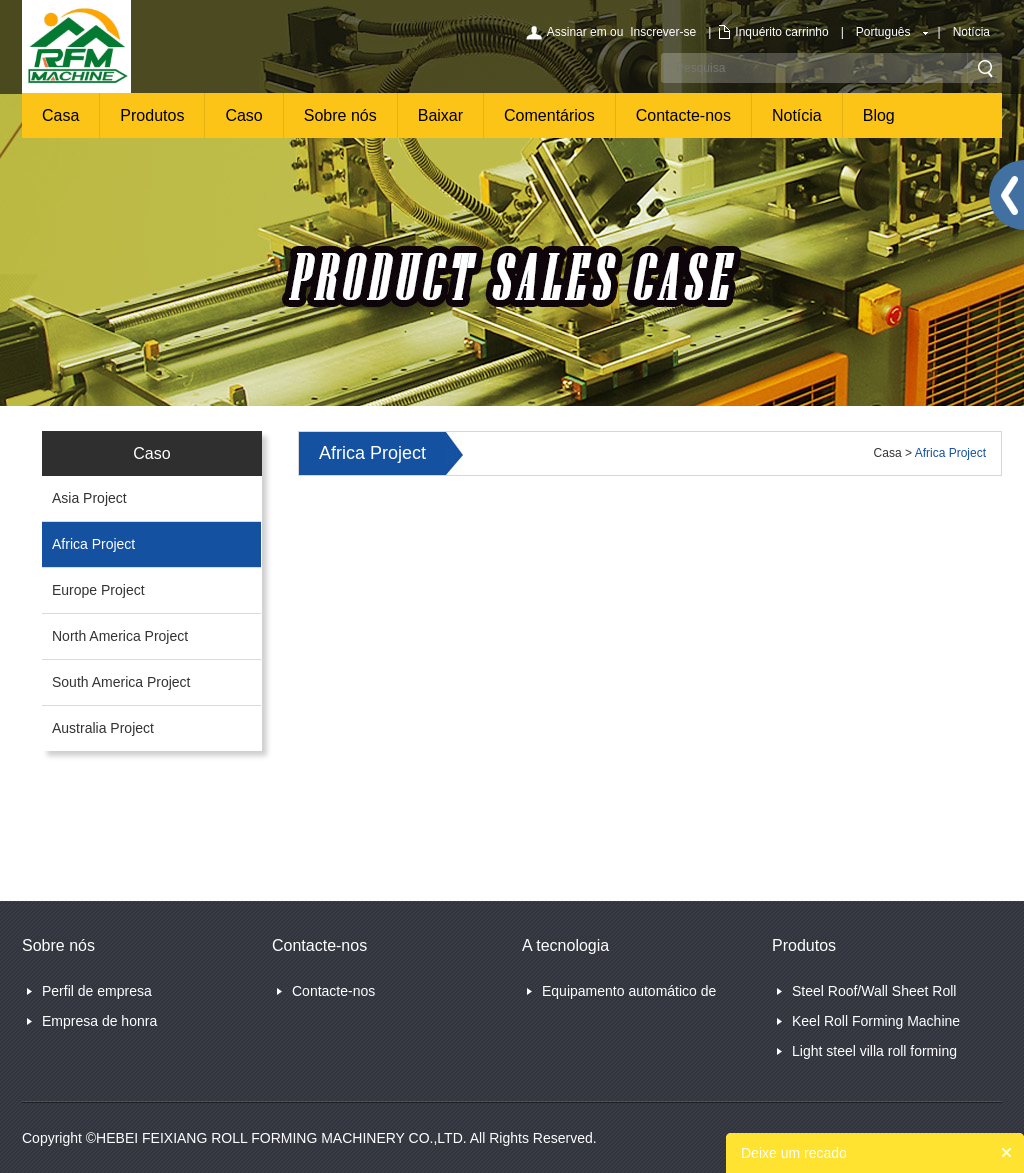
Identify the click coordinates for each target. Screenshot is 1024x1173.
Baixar (440, 115)
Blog (879, 115)
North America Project (120, 636)
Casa (60, 115)
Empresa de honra (99, 1021)
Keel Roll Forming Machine (876, 1021)
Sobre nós (340, 115)
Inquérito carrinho (781, 32)
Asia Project (89, 498)
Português (883, 32)
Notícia (971, 32)
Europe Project (98, 590)
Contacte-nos (683, 115)
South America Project (121, 682)
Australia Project (103, 728)
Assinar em (577, 32)
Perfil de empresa (97, 991)
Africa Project (93, 544)
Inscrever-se (663, 32)
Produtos (152, 115)
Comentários (549, 115)
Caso (243, 115)
